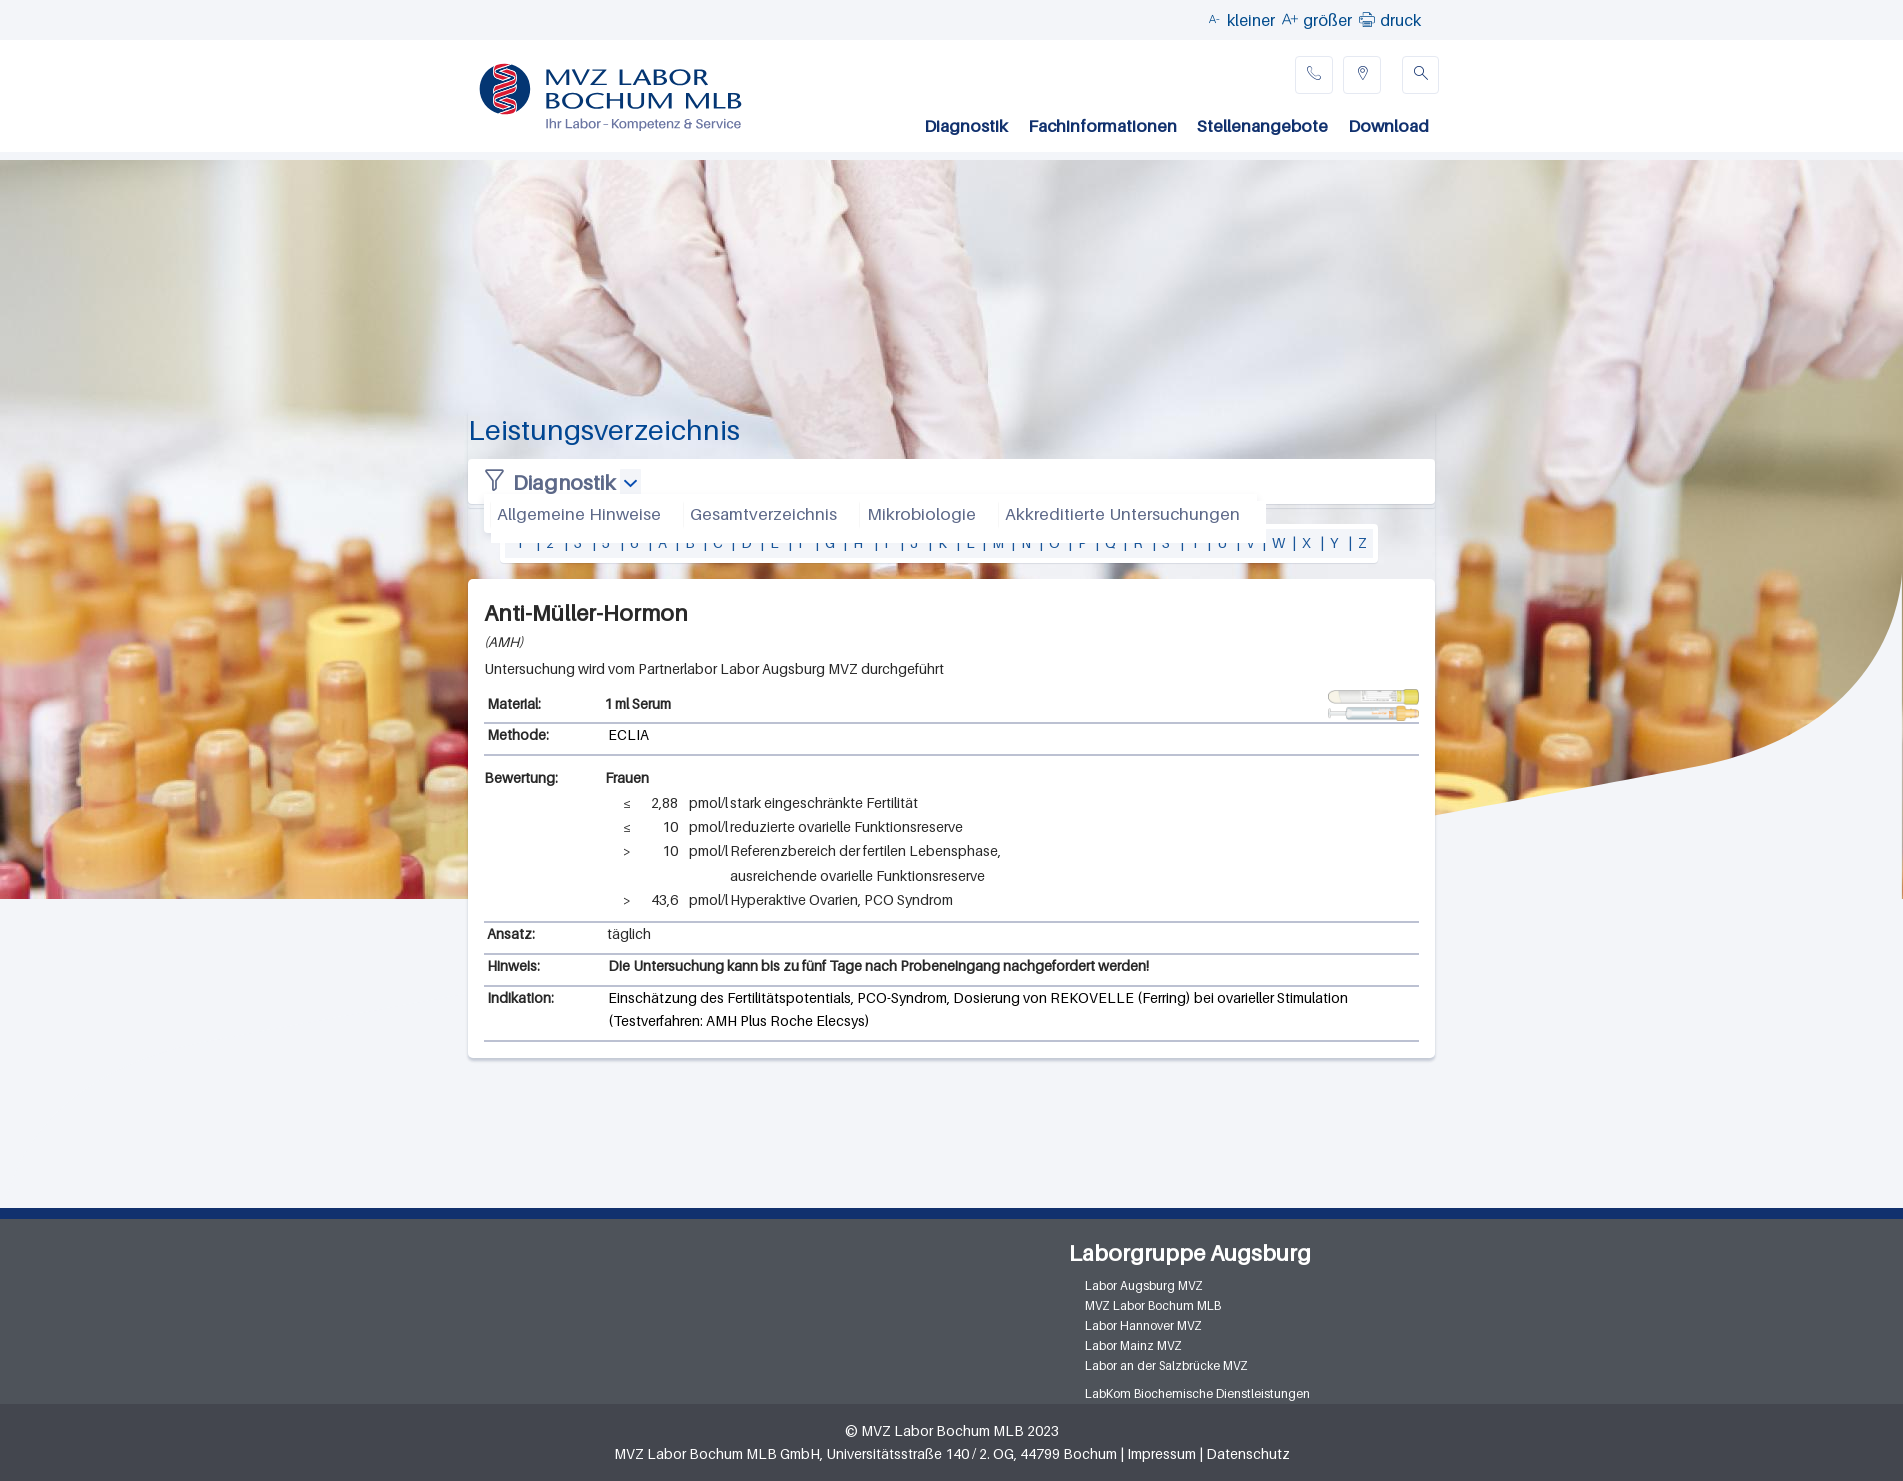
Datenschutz (1248, 1453)
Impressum (1161, 1453)
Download (1388, 126)
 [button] (1367, 19)
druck (1400, 20)
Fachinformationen (1102, 126)
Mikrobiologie (921, 514)
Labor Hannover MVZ (1143, 1325)
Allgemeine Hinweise (579, 514)
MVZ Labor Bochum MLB (1153, 1305)
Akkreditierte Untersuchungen (1122, 514)
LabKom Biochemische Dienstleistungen (1197, 1393)
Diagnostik (966, 126)
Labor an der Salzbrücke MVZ (1166, 1365)
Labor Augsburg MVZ (1144, 1285)
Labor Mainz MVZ (1133, 1345)
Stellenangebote (1262, 126)
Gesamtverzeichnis (763, 514)
